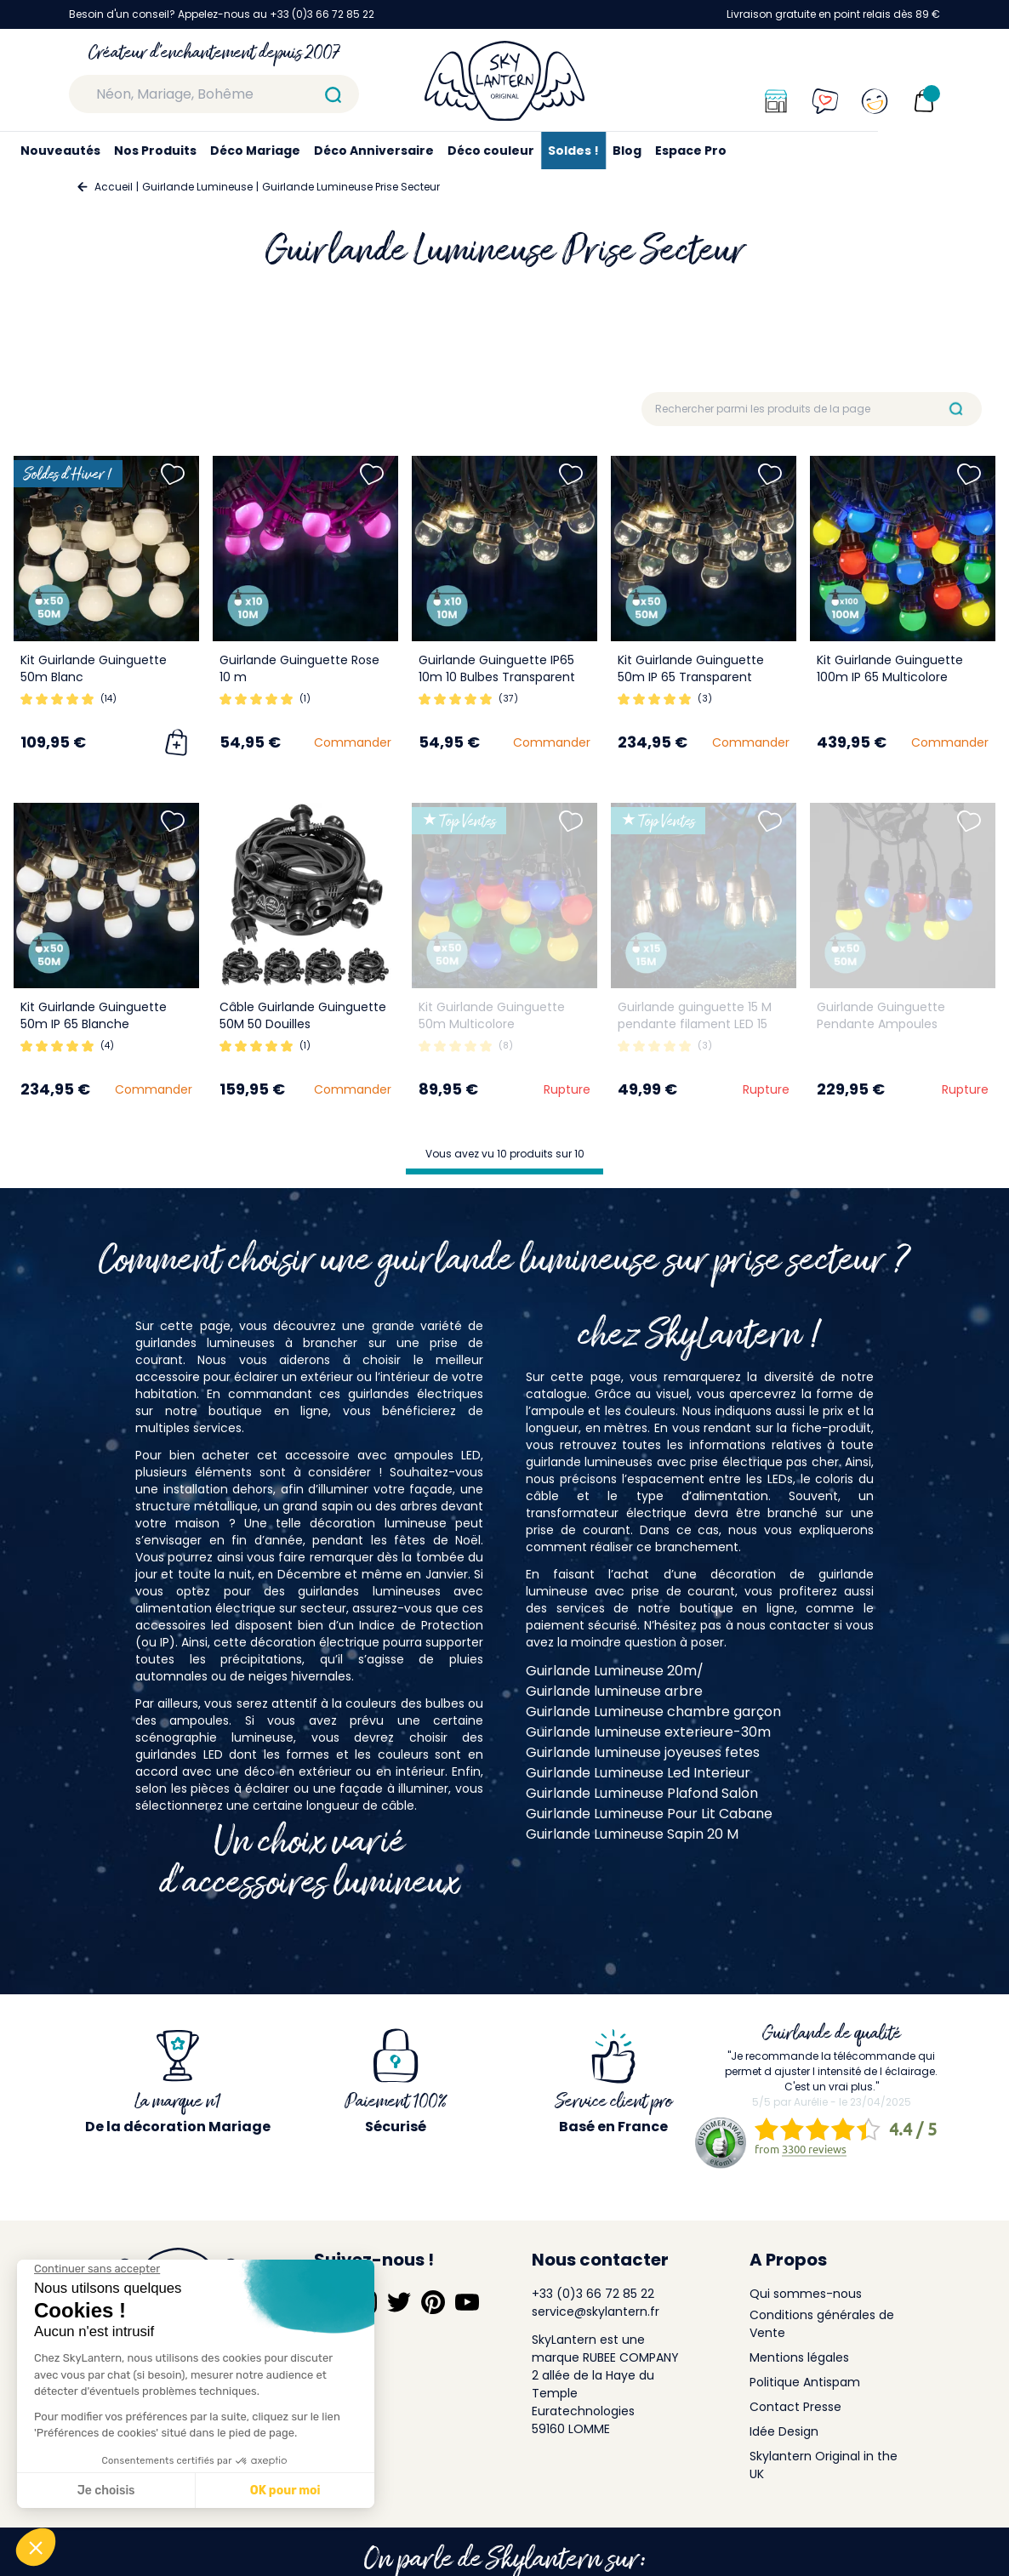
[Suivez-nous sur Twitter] (399, 2302)
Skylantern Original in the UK (824, 2465)
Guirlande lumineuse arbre (614, 1691)
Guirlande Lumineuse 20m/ (615, 1670)
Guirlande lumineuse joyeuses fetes (643, 1752)
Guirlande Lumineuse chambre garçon (653, 1711)
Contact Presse (795, 2406)
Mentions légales (799, 2357)
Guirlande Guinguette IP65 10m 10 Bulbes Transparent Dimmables (497, 676)
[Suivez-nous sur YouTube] (467, 2302)
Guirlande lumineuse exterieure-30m (648, 1732)
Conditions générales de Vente (822, 2323)
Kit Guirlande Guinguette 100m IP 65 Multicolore (890, 668)
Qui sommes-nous (806, 2293)
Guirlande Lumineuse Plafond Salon (642, 1793)
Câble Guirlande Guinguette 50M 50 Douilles (302, 1015)
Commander (352, 742)
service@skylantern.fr (595, 2311)
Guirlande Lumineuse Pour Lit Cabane (649, 1813)
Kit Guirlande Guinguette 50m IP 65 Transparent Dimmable (691, 676)
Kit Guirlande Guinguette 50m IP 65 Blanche (93, 1015)
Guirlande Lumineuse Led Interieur (638, 1773)
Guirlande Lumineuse (197, 186)
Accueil (113, 186)
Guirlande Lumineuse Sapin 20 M (632, 1834)
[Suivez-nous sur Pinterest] (433, 2302)
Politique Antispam (805, 2382)
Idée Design (784, 2431)
